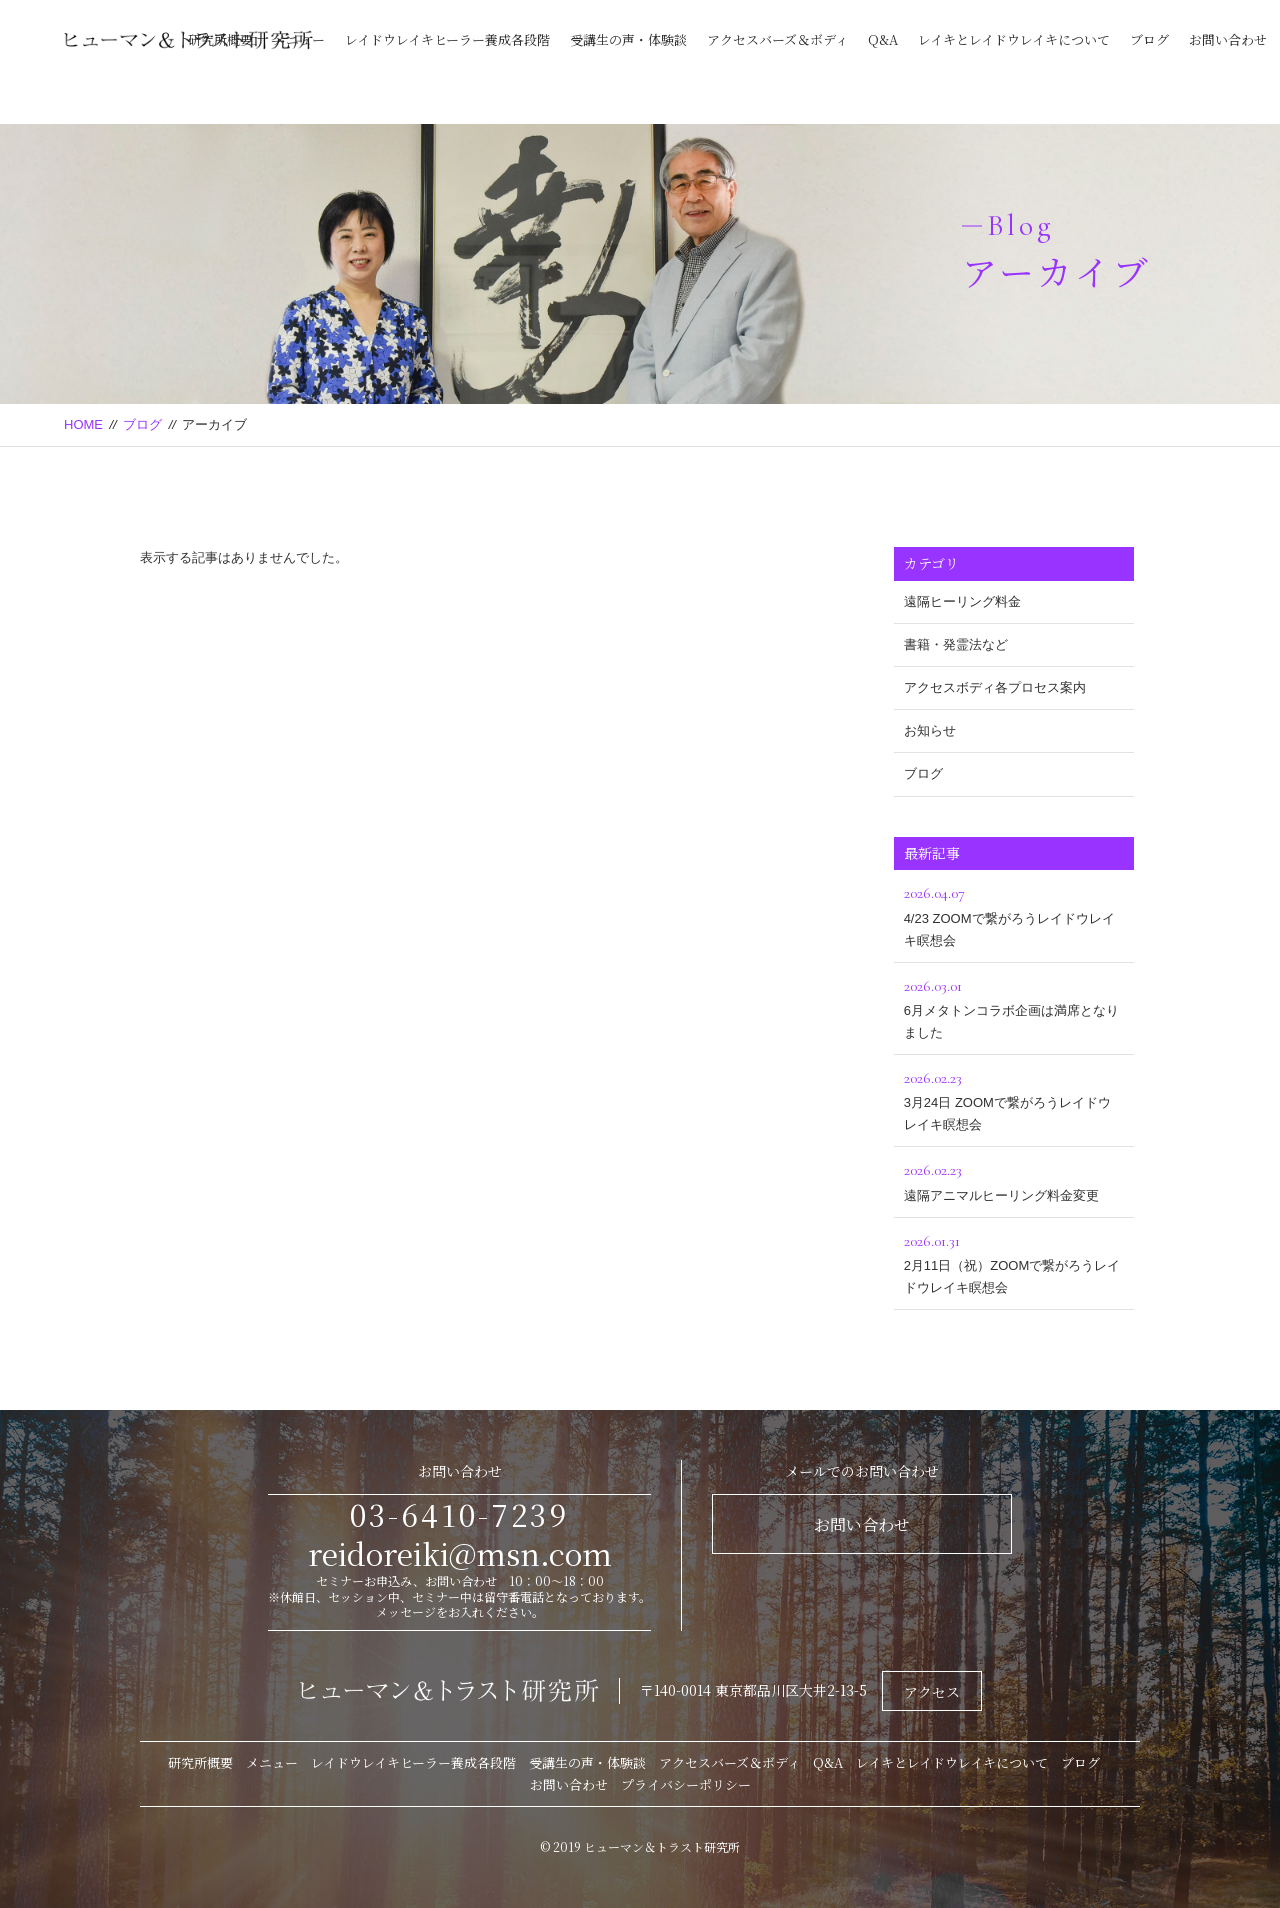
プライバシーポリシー (686, 1784)
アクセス (932, 1692)
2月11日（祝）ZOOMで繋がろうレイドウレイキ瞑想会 (1014, 1261)
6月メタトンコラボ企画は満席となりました (1014, 1006)
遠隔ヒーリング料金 (962, 601)
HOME (83, 424)
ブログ (1149, 39)
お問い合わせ (1228, 39)
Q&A (883, 39)
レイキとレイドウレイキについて (1014, 39)
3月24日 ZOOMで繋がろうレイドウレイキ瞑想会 (1014, 1098)
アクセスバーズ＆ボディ (777, 39)
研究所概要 (220, 39)
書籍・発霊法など (956, 644)
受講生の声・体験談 (628, 39)
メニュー (299, 39)
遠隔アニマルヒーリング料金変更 (1014, 1179)
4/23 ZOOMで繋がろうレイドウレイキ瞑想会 (1014, 913)
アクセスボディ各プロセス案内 (995, 687)
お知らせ (930, 730)
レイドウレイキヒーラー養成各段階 (447, 39)
